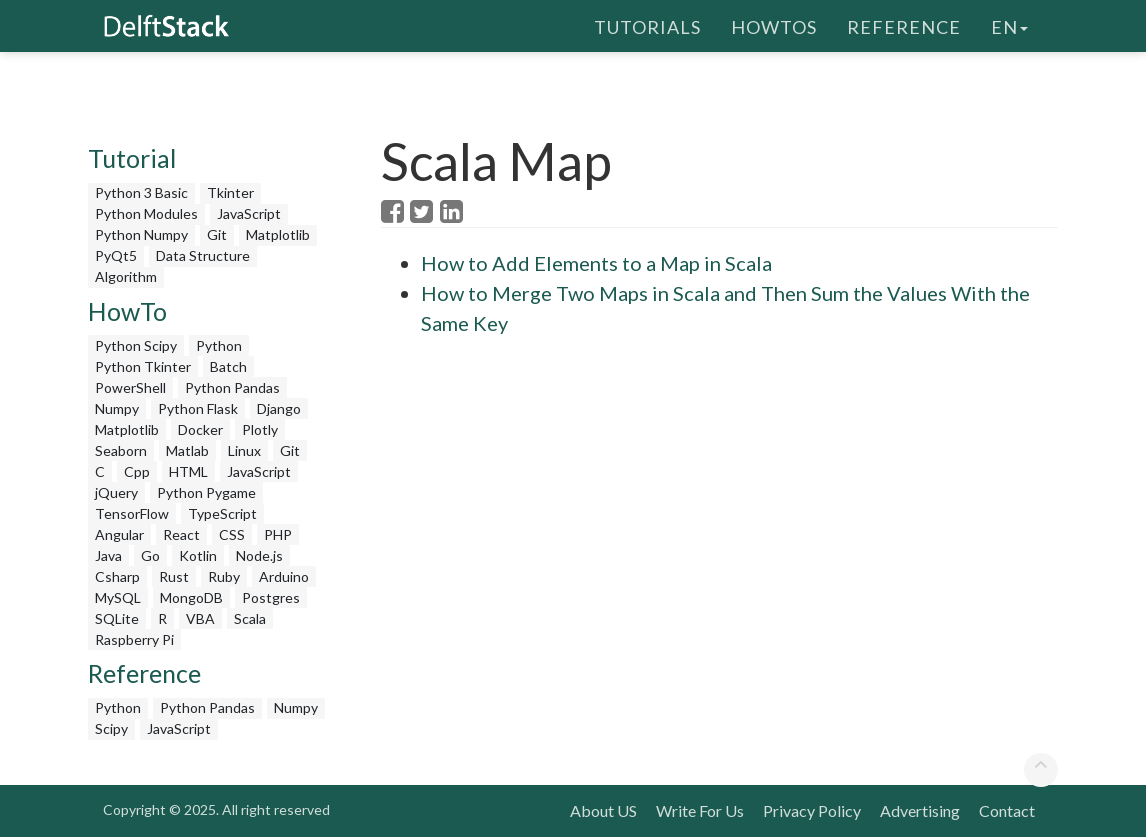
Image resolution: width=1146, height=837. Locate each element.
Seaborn (121, 450)
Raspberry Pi (134, 639)
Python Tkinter (143, 366)
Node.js (259, 555)
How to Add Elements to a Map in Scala (596, 263)
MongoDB (191, 597)
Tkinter (230, 192)
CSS (232, 534)
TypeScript (222, 513)
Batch (228, 366)
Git (217, 234)
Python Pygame (206, 492)
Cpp (137, 471)
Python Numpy (141, 234)
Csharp (117, 576)
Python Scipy (136, 345)
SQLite (117, 618)
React (181, 534)
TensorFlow (132, 513)
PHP (278, 534)
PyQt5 (116, 255)
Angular (119, 534)
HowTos (774, 25)
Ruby (224, 576)
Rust (174, 576)
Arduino (284, 576)
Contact (1007, 810)
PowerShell (130, 387)
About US (603, 810)
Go (150, 555)
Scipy (111, 728)
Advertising (920, 810)
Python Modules (146, 213)
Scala (250, 618)
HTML (188, 471)
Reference (904, 25)
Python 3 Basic (141, 192)
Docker (200, 429)
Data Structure (203, 255)
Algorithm (126, 276)
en (1009, 25)
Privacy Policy (812, 810)
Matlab (187, 450)
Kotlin (198, 555)
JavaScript (249, 213)
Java (108, 555)
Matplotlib (278, 234)
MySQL (118, 597)
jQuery (116, 492)
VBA (200, 618)
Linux (244, 450)
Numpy (117, 408)
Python (219, 345)
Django (279, 408)
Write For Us (700, 810)
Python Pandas (232, 387)
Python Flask (198, 408)
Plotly (260, 429)
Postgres (271, 597)
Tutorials (647, 25)
